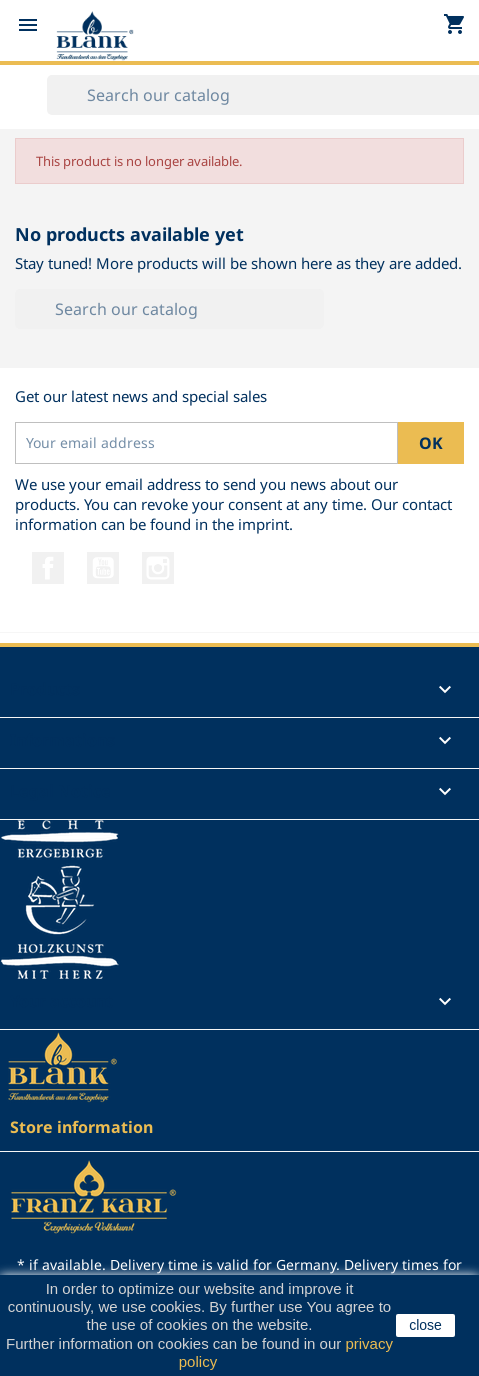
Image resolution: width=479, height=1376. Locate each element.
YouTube (103, 568)
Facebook (48, 568)
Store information (81, 1127)
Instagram (158, 568)
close (425, 1325)
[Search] (169, 309)
